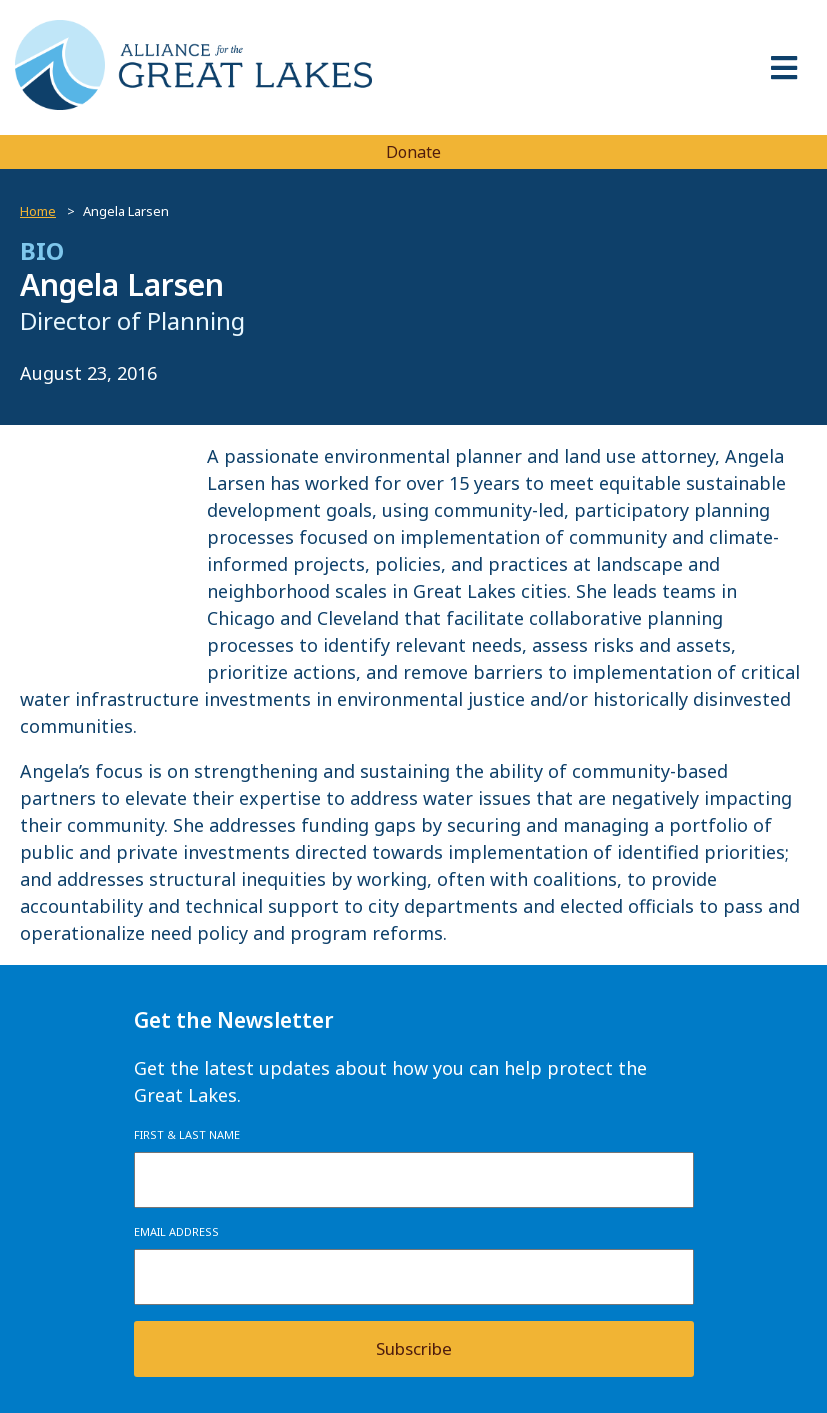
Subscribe (414, 1348)
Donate (413, 152)
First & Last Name (187, 1134)
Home (38, 211)
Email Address (176, 1231)
